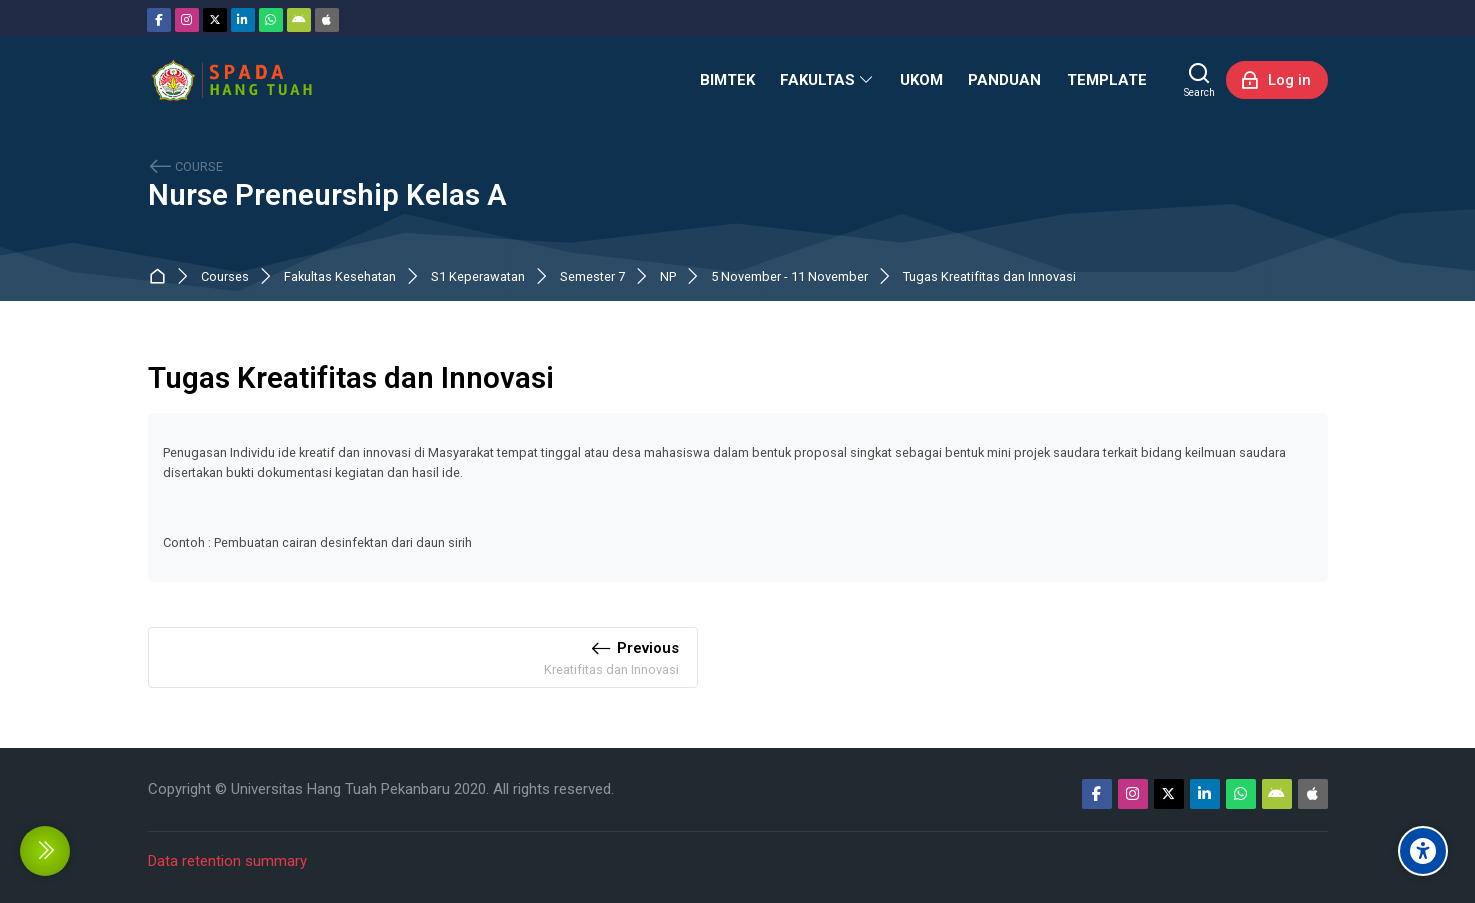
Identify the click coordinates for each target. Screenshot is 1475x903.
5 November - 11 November (789, 277)
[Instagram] (187, 20)
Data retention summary (227, 861)
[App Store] (327, 20)
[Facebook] (159, 20)
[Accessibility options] (1423, 851)
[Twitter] (215, 20)
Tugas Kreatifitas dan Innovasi (989, 277)
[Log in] (1277, 80)
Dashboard (161, 277)
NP (668, 277)
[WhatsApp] (271, 20)
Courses (225, 277)
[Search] (1199, 80)
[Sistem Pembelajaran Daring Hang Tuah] (231, 80)
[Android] (299, 20)
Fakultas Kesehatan (340, 277)
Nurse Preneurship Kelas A (327, 195)
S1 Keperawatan (478, 277)
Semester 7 (592, 277)
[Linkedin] (243, 20)
